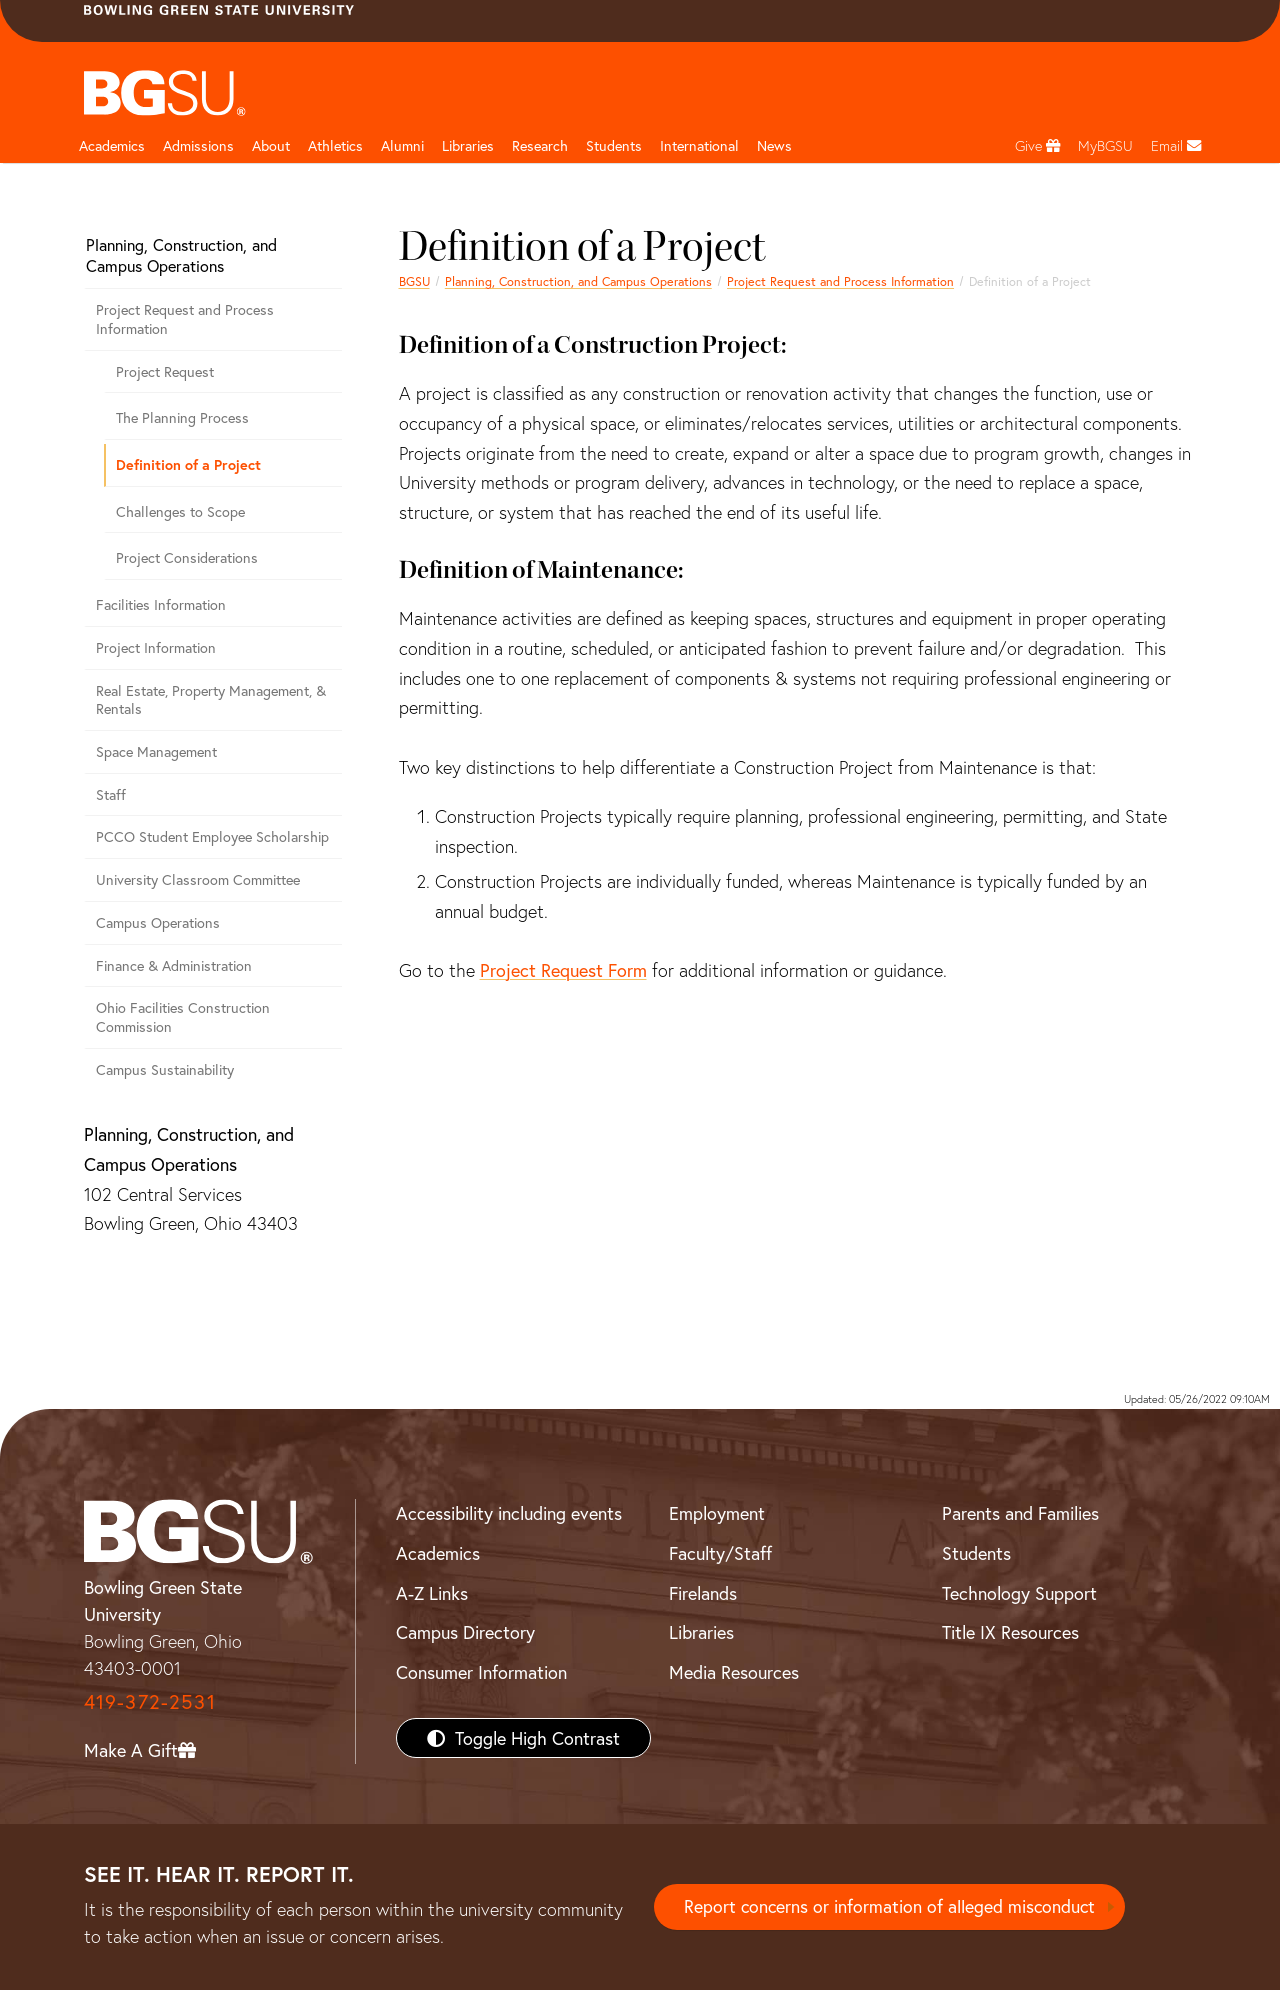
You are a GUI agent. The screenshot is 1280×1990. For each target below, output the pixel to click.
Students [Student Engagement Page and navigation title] (614, 145)
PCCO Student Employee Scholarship (212, 836)
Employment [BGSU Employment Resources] (717, 1513)
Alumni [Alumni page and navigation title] (402, 145)
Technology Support (1019, 1593)
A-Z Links (432, 1593)
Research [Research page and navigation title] (540, 145)
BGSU (414, 281)
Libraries (468, 145)
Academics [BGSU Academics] (438, 1553)
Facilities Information (161, 604)
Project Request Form (563, 970)
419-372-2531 (150, 1701)
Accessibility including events (509, 1513)
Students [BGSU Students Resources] (976, 1553)
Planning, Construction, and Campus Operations (578, 281)
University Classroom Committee (198, 879)
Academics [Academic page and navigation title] (112, 145)
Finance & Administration (174, 965)
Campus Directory (465, 1632)
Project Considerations (187, 557)
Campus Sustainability (165, 1069)
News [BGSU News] (774, 145)
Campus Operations (158, 922)
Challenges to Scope (180, 511)
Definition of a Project (188, 464)
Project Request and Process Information (840, 281)
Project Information (156, 647)
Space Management (156, 751)
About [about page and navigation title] (271, 145)
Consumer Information (481, 1672)
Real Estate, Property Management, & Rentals (211, 700)
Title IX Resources (1010, 1632)
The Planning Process (182, 417)
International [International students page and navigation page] (699, 145)
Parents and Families (1020, 1513)
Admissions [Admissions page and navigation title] (198, 145)
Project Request (165, 371)
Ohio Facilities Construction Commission (183, 1017)
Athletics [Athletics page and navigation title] (335, 145)
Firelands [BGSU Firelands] (703, 1593)
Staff (111, 794)
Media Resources (734, 1672)
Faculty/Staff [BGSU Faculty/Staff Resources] (720, 1553)
